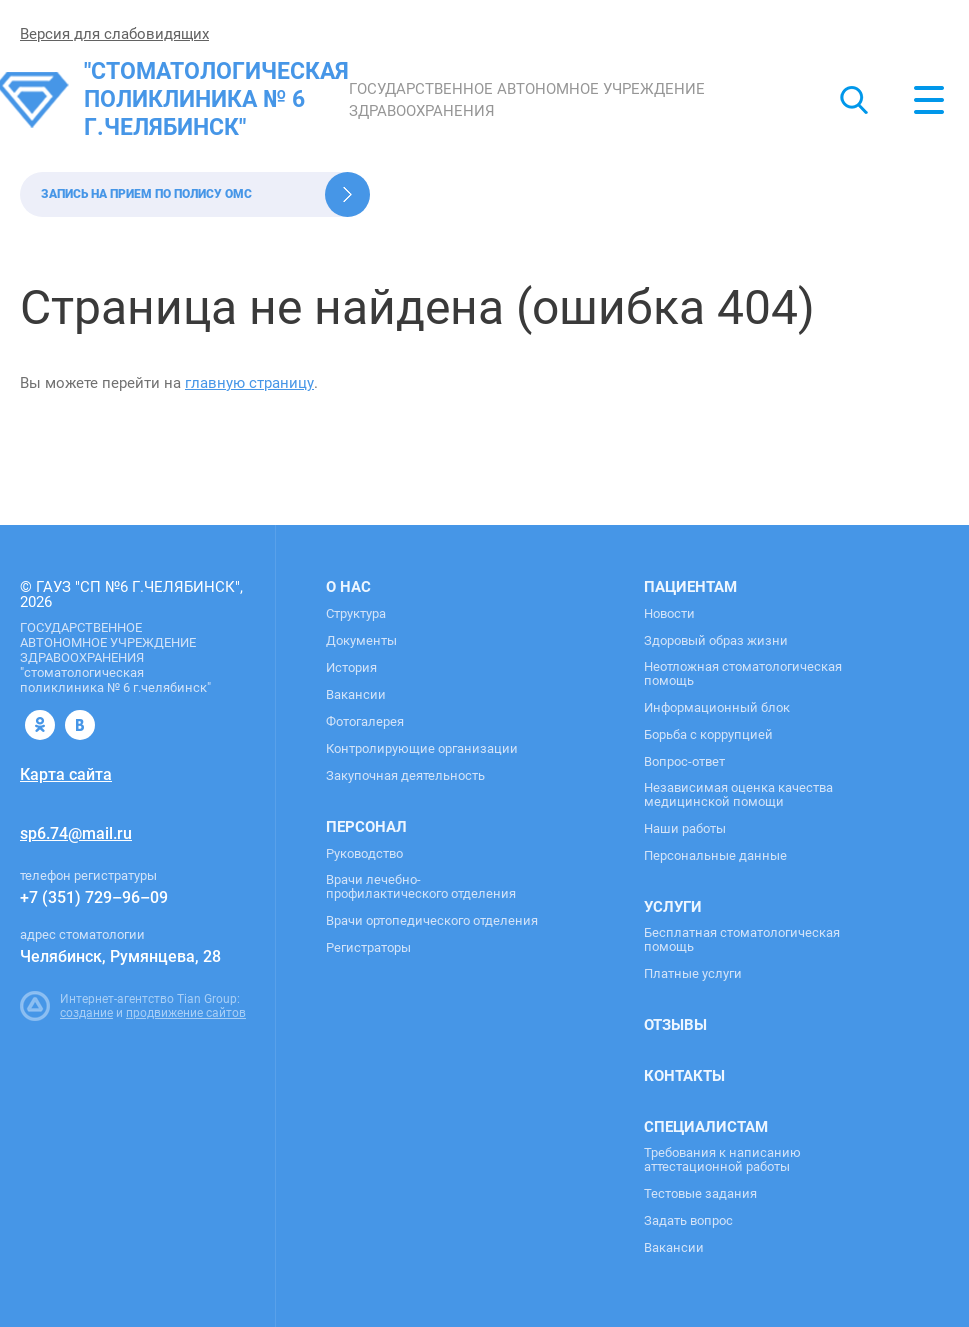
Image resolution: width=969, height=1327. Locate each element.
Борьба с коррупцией (708, 735)
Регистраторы (368, 948)
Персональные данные (715, 856)
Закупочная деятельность (405, 776)
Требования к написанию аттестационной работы (722, 1160)
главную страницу (249, 383)
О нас (348, 587)
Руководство (364, 854)
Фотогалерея (365, 722)
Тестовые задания (700, 1194)
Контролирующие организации (422, 749)
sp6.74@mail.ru (76, 833)
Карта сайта (66, 774)
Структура (356, 614)
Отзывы (675, 1025)
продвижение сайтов (186, 1013)
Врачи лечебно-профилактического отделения (421, 887)
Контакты (684, 1076)
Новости (669, 614)
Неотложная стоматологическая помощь (743, 674)
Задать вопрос (688, 1221)
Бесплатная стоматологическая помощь (742, 940)
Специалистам (706, 1127)
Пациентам (690, 587)
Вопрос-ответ (684, 762)
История (351, 668)
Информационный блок (717, 708)
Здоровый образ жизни (716, 641)
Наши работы (685, 829)
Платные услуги (693, 974)
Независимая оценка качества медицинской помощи (738, 795)
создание (86, 1013)
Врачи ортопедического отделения (432, 921)
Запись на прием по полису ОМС (146, 194)
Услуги (673, 907)
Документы (361, 641)
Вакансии (356, 695)
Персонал (366, 827)
